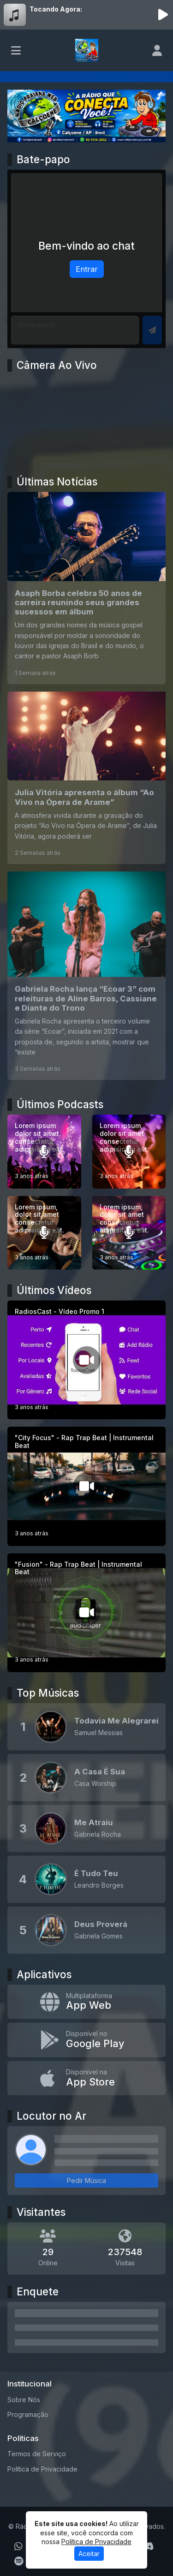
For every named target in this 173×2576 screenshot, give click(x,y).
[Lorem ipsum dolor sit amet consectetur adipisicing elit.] (44, 1152)
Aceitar (89, 2554)
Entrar (87, 269)
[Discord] (148, 2546)
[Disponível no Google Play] (86, 2040)
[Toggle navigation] (16, 50)
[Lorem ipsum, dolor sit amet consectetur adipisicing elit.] (129, 1152)
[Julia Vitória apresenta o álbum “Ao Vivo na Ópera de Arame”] (86, 778)
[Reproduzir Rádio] (162, 15)
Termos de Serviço (36, 2454)
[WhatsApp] (18, 2546)
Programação (27, 2414)
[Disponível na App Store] (86, 2078)
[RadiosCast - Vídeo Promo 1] (86, 1359)
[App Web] (86, 2002)
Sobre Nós (23, 2400)
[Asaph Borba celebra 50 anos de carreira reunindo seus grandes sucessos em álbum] (86, 588)
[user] (157, 50)
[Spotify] (18, 2561)
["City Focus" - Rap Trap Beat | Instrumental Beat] (86, 1486)
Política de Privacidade (42, 2469)
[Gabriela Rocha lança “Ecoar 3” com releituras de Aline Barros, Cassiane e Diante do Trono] (86, 975)
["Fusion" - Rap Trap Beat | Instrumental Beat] (86, 1612)
